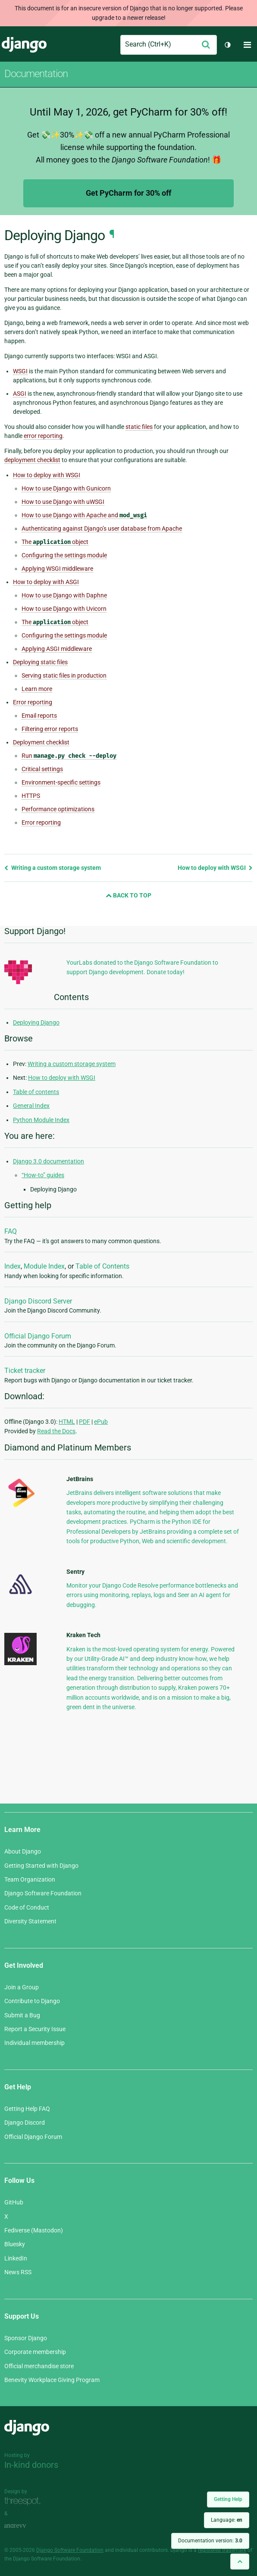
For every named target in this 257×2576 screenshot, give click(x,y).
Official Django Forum (37, 1336)
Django (24, 45)
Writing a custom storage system (52, 867)
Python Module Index (41, 1119)
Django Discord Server (38, 1301)
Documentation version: (210, 2541)
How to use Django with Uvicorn (64, 608)
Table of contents (36, 1091)
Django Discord (24, 2122)
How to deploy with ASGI (46, 581)
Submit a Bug (22, 2015)
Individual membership (34, 2042)
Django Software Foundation (42, 1893)
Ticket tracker (24, 1370)
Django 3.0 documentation (48, 1161)
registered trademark (222, 2550)
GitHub (13, 2202)
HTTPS (31, 795)
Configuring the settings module (64, 555)
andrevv (24, 2526)
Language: (226, 2520)
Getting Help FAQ (27, 2108)
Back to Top (128, 895)
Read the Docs (56, 1431)
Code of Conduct (26, 1907)
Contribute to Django (32, 2001)
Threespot (24, 2501)
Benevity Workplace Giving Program (52, 2379)
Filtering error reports (50, 728)
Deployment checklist (41, 742)
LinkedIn (15, 2258)
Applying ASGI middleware (57, 648)
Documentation (36, 74)
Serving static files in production (64, 675)
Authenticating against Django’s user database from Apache (102, 528)
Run (69, 756)
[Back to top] (240, 2561)
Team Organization (29, 1879)
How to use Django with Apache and (84, 515)
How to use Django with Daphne (64, 595)
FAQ (10, 1231)
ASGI (19, 393)
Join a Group (21, 1987)
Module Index (44, 1266)
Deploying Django (36, 1022)
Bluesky (14, 2244)
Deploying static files (40, 662)
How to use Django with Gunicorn (66, 488)
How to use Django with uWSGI (63, 501)
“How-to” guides (43, 1175)
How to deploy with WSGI (46, 475)
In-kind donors (31, 2465)
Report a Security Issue (35, 2029)
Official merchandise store (39, 2366)
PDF (84, 1421)
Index (12, 1266)
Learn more (37, 688)
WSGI (20, 371)
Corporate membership (35, 2351)
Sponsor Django (25, 2338)
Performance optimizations (58, 809)
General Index (31, 1105)
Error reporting (32, 702)
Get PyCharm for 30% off (128, 192)
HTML (67, 1421)
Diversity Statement (30, 1921)
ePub (101, 1421)
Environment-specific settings (61, 782)
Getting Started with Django (41, 1865)
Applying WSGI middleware (57, 568)
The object (55, 542)
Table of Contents (102, 1266)
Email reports (39, 715)
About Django (22, 1851)
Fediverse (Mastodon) (33, 2230)
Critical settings (42, 769)
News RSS (17, 2272)
